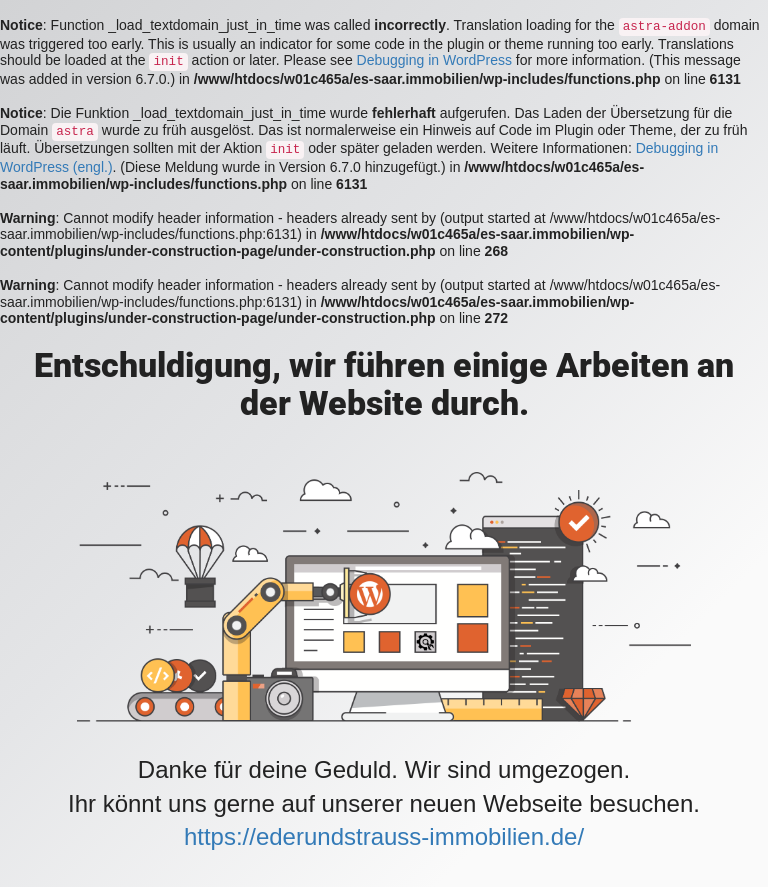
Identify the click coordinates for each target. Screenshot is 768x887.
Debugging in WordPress (434, 60)
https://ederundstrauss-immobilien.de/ (384, 836)
